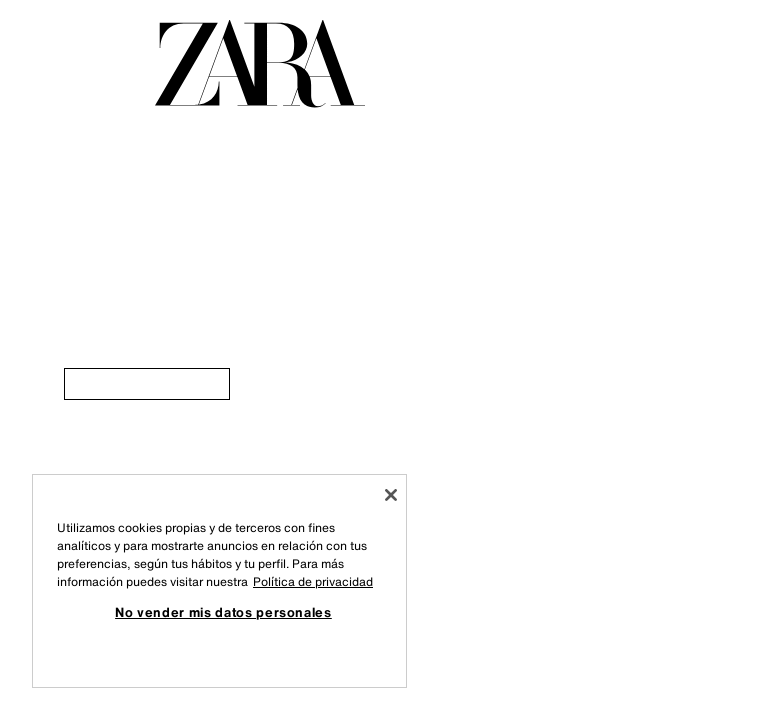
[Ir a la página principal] (260, 64)
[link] (147, 384)
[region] (219, 581)
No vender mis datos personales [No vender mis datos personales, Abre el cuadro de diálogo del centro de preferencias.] (223, 612)
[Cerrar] (391, 495)
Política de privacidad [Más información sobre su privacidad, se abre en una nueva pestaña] (313, 581)
